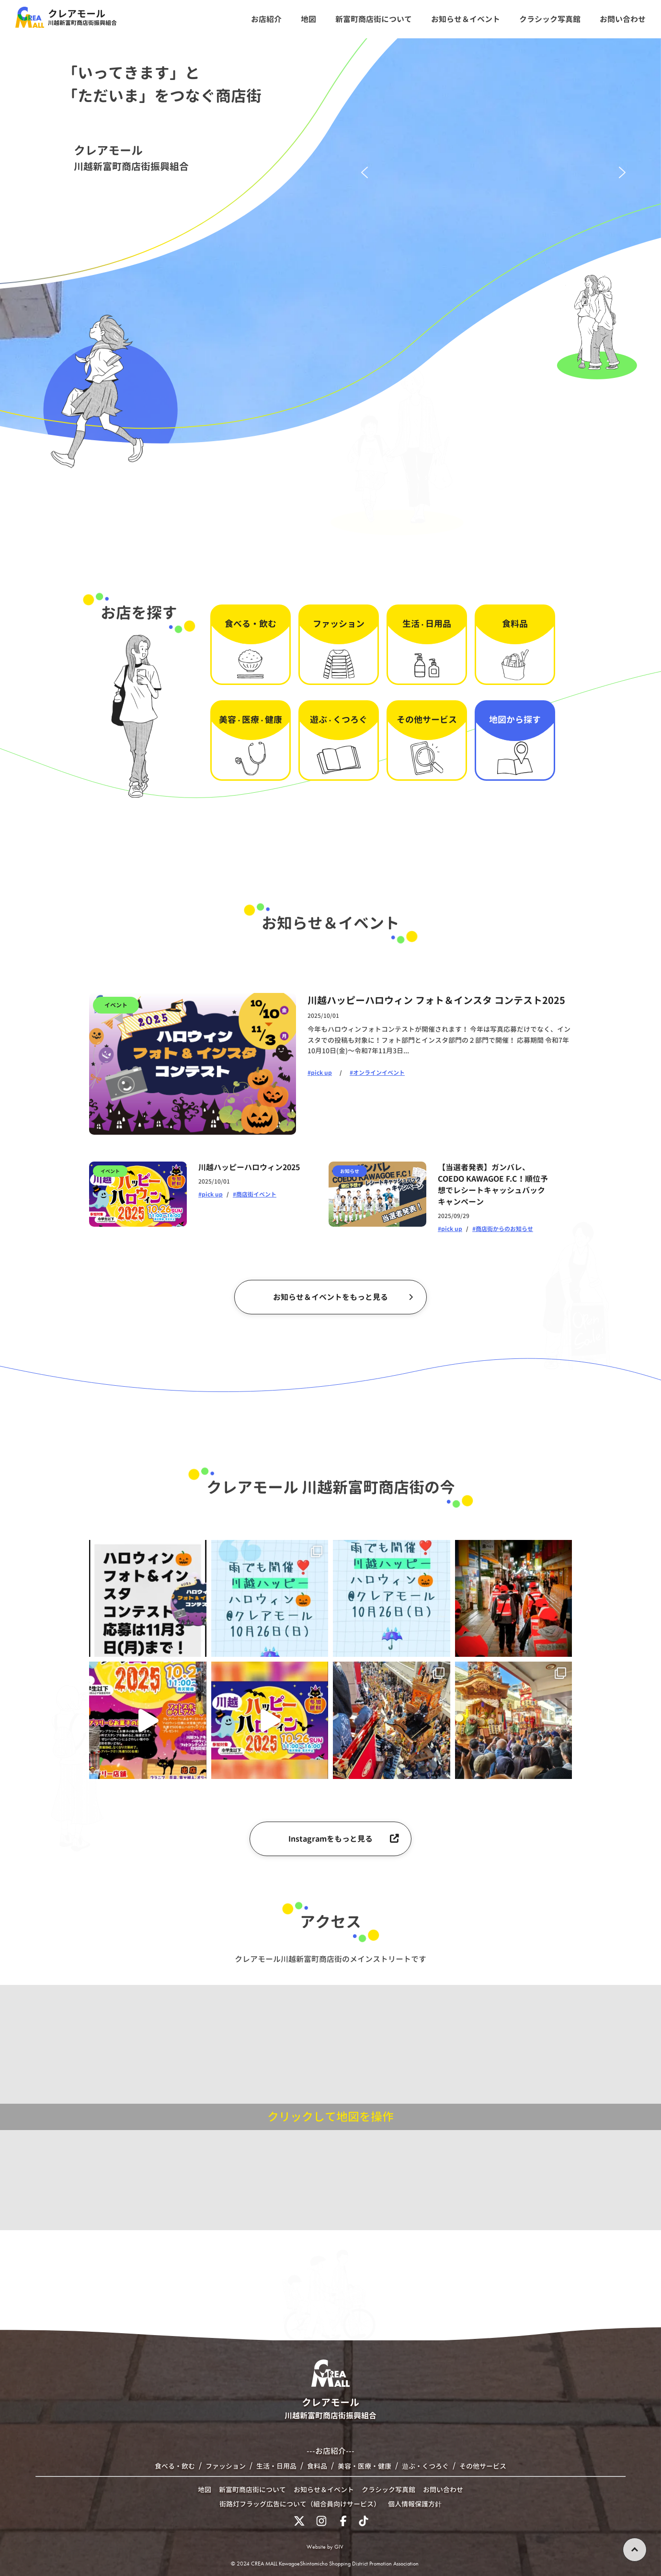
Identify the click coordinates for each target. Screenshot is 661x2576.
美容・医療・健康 (364, 2466)
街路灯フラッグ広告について (299, 2503)
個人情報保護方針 (415, 2503)
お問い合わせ (443, 2489)
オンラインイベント (379, 1073)
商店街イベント (256, 1194)
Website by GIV (325, 2547)
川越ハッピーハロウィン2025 (249, 1167)
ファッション (225, 2466)
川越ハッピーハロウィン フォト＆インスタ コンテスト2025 (436, 1000)
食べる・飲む (175, 2466)
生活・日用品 (276, 2466)
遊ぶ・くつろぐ (425, 2466)
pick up (321, 1073)
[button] (364, 172)
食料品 (317, 2466)
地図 (204, 2489)
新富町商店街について (252, 2489)
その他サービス (482, 2466)
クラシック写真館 (388, 2489)
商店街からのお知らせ (504, 1229)
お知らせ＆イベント (324, 2489)
